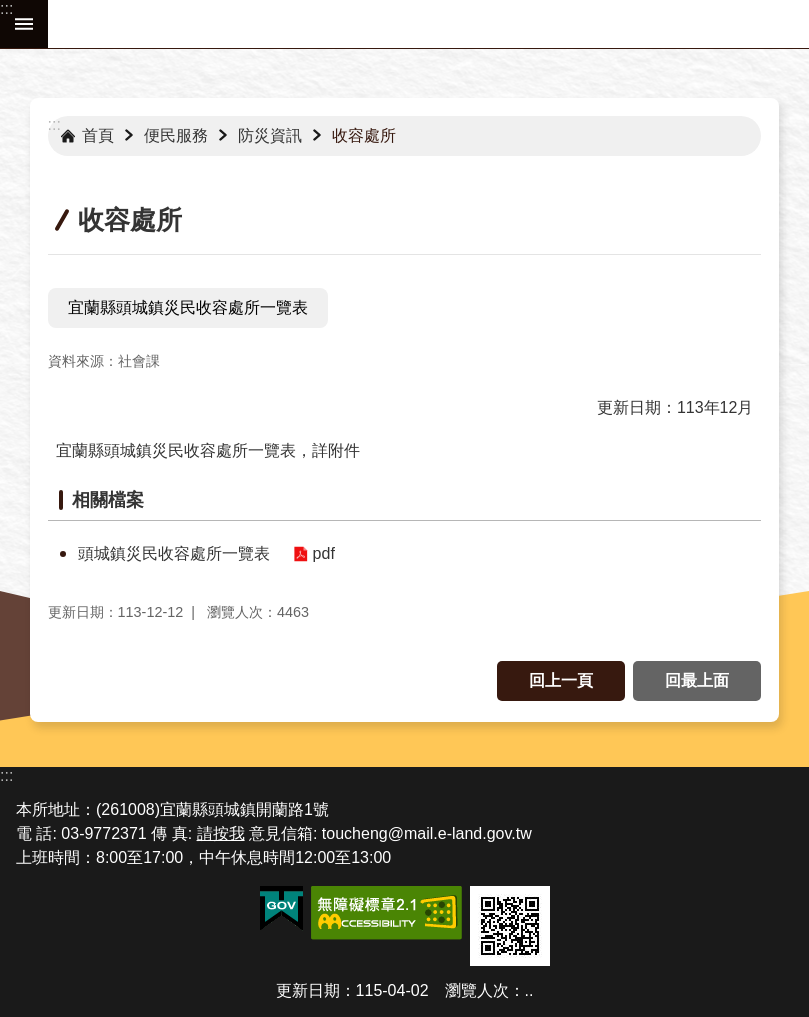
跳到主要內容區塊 (10, 10)
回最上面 (697, 680)
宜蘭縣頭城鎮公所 (428, 24)
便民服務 (176, 135)
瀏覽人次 (477, 990)
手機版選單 (24, 24)
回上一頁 (561, 680)
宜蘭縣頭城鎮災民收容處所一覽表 (188, 307)
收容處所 (364, 135)
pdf (324, 553)
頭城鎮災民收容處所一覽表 (174, 553)
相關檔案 (108, 500)
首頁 (98, 135)
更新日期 (308, 990)
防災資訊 (270, 135)
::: (6, 8)
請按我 (221, 833)
